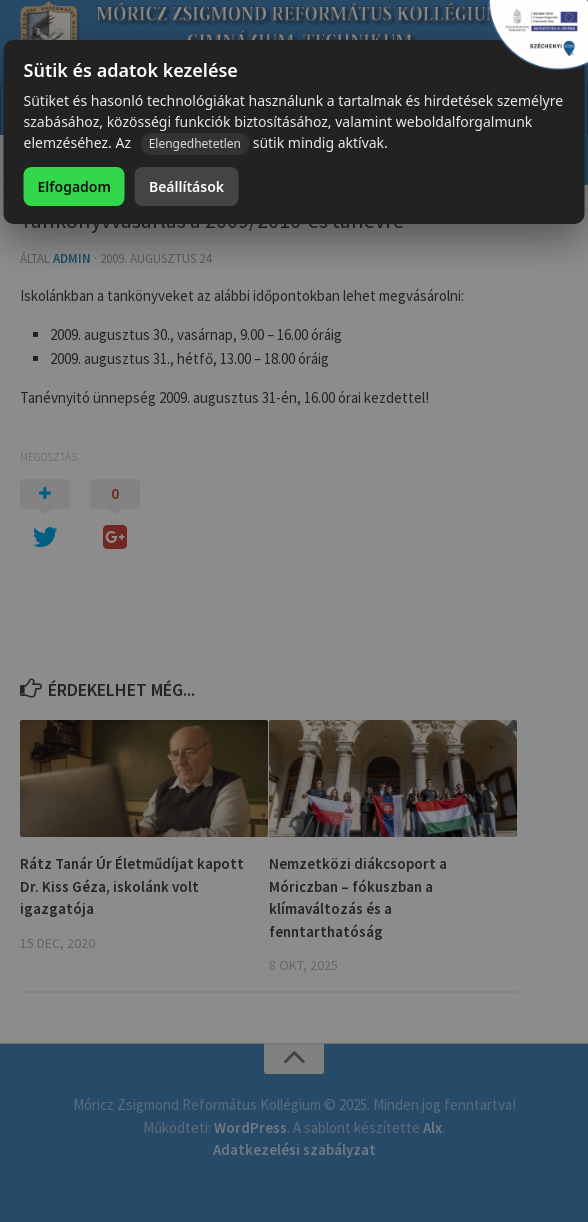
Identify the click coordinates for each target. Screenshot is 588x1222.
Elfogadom (74, 186)
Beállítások (186, 186)
